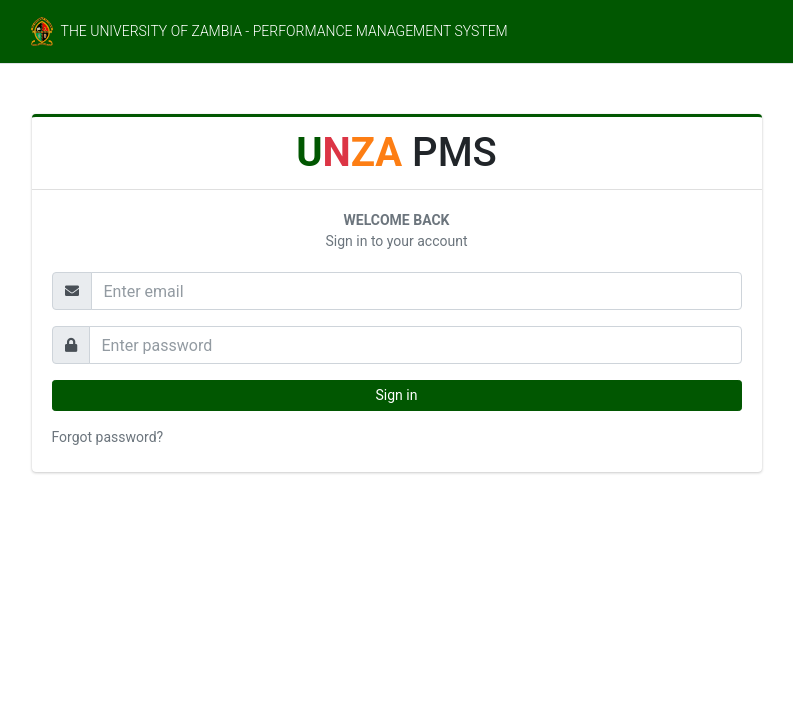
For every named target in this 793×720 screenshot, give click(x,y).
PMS (396, 152)
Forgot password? (108, 437)
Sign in (397, 395)
